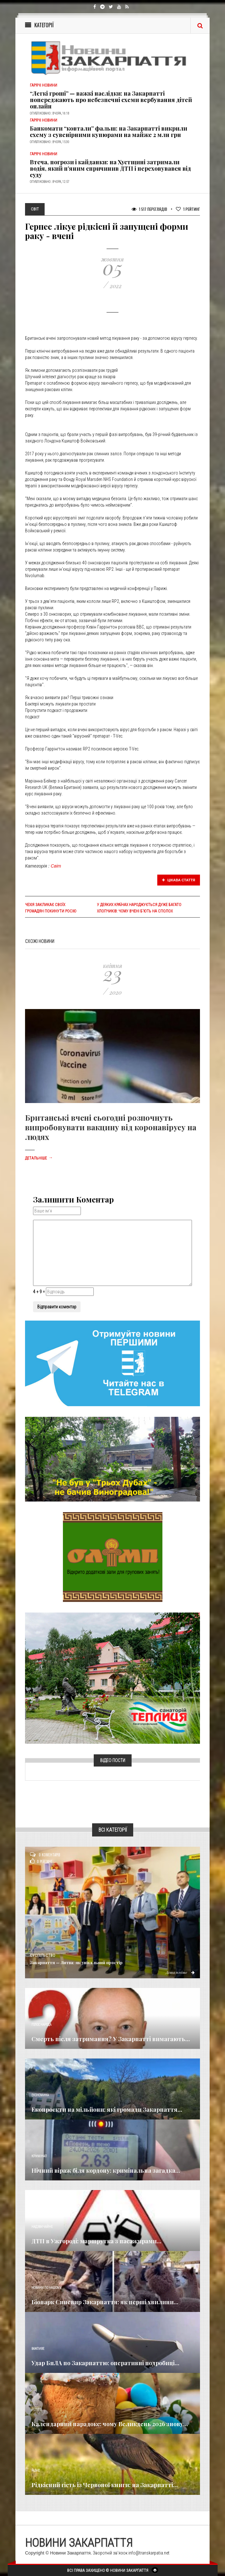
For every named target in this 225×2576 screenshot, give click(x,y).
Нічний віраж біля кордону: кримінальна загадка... (105, 2170)
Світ (56, 866)
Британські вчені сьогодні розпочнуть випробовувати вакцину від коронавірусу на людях (110, 1127)
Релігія (36, 2409)
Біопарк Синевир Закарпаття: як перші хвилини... (104, 2302)
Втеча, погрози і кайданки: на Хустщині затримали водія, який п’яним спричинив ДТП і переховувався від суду (110, 168)
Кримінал (39, 2156)
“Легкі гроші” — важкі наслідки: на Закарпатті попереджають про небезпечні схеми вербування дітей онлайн (111, 100)
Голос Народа (41, 2024)
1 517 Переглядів (149, 209)
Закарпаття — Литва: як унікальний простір (76, 1962)
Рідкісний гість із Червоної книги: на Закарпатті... (104, 2485)
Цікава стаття (178, 880)
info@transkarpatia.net (148, 2552)
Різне (35, 2470)
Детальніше (39, 1158)
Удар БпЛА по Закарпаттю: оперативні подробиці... (105, 2363)
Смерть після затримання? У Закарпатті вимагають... (110, 2039)
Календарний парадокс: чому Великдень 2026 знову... (109, 2424)
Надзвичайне (42, 2227)
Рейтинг (188, 209)
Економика (40, 2095)
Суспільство (42, 1955)
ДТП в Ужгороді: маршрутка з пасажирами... (96, 2241)
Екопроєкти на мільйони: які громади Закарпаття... (106, 2109)
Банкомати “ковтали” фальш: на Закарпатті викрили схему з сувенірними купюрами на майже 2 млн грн (108, 131)
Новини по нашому (46, 2287)
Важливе (37, 2348)
